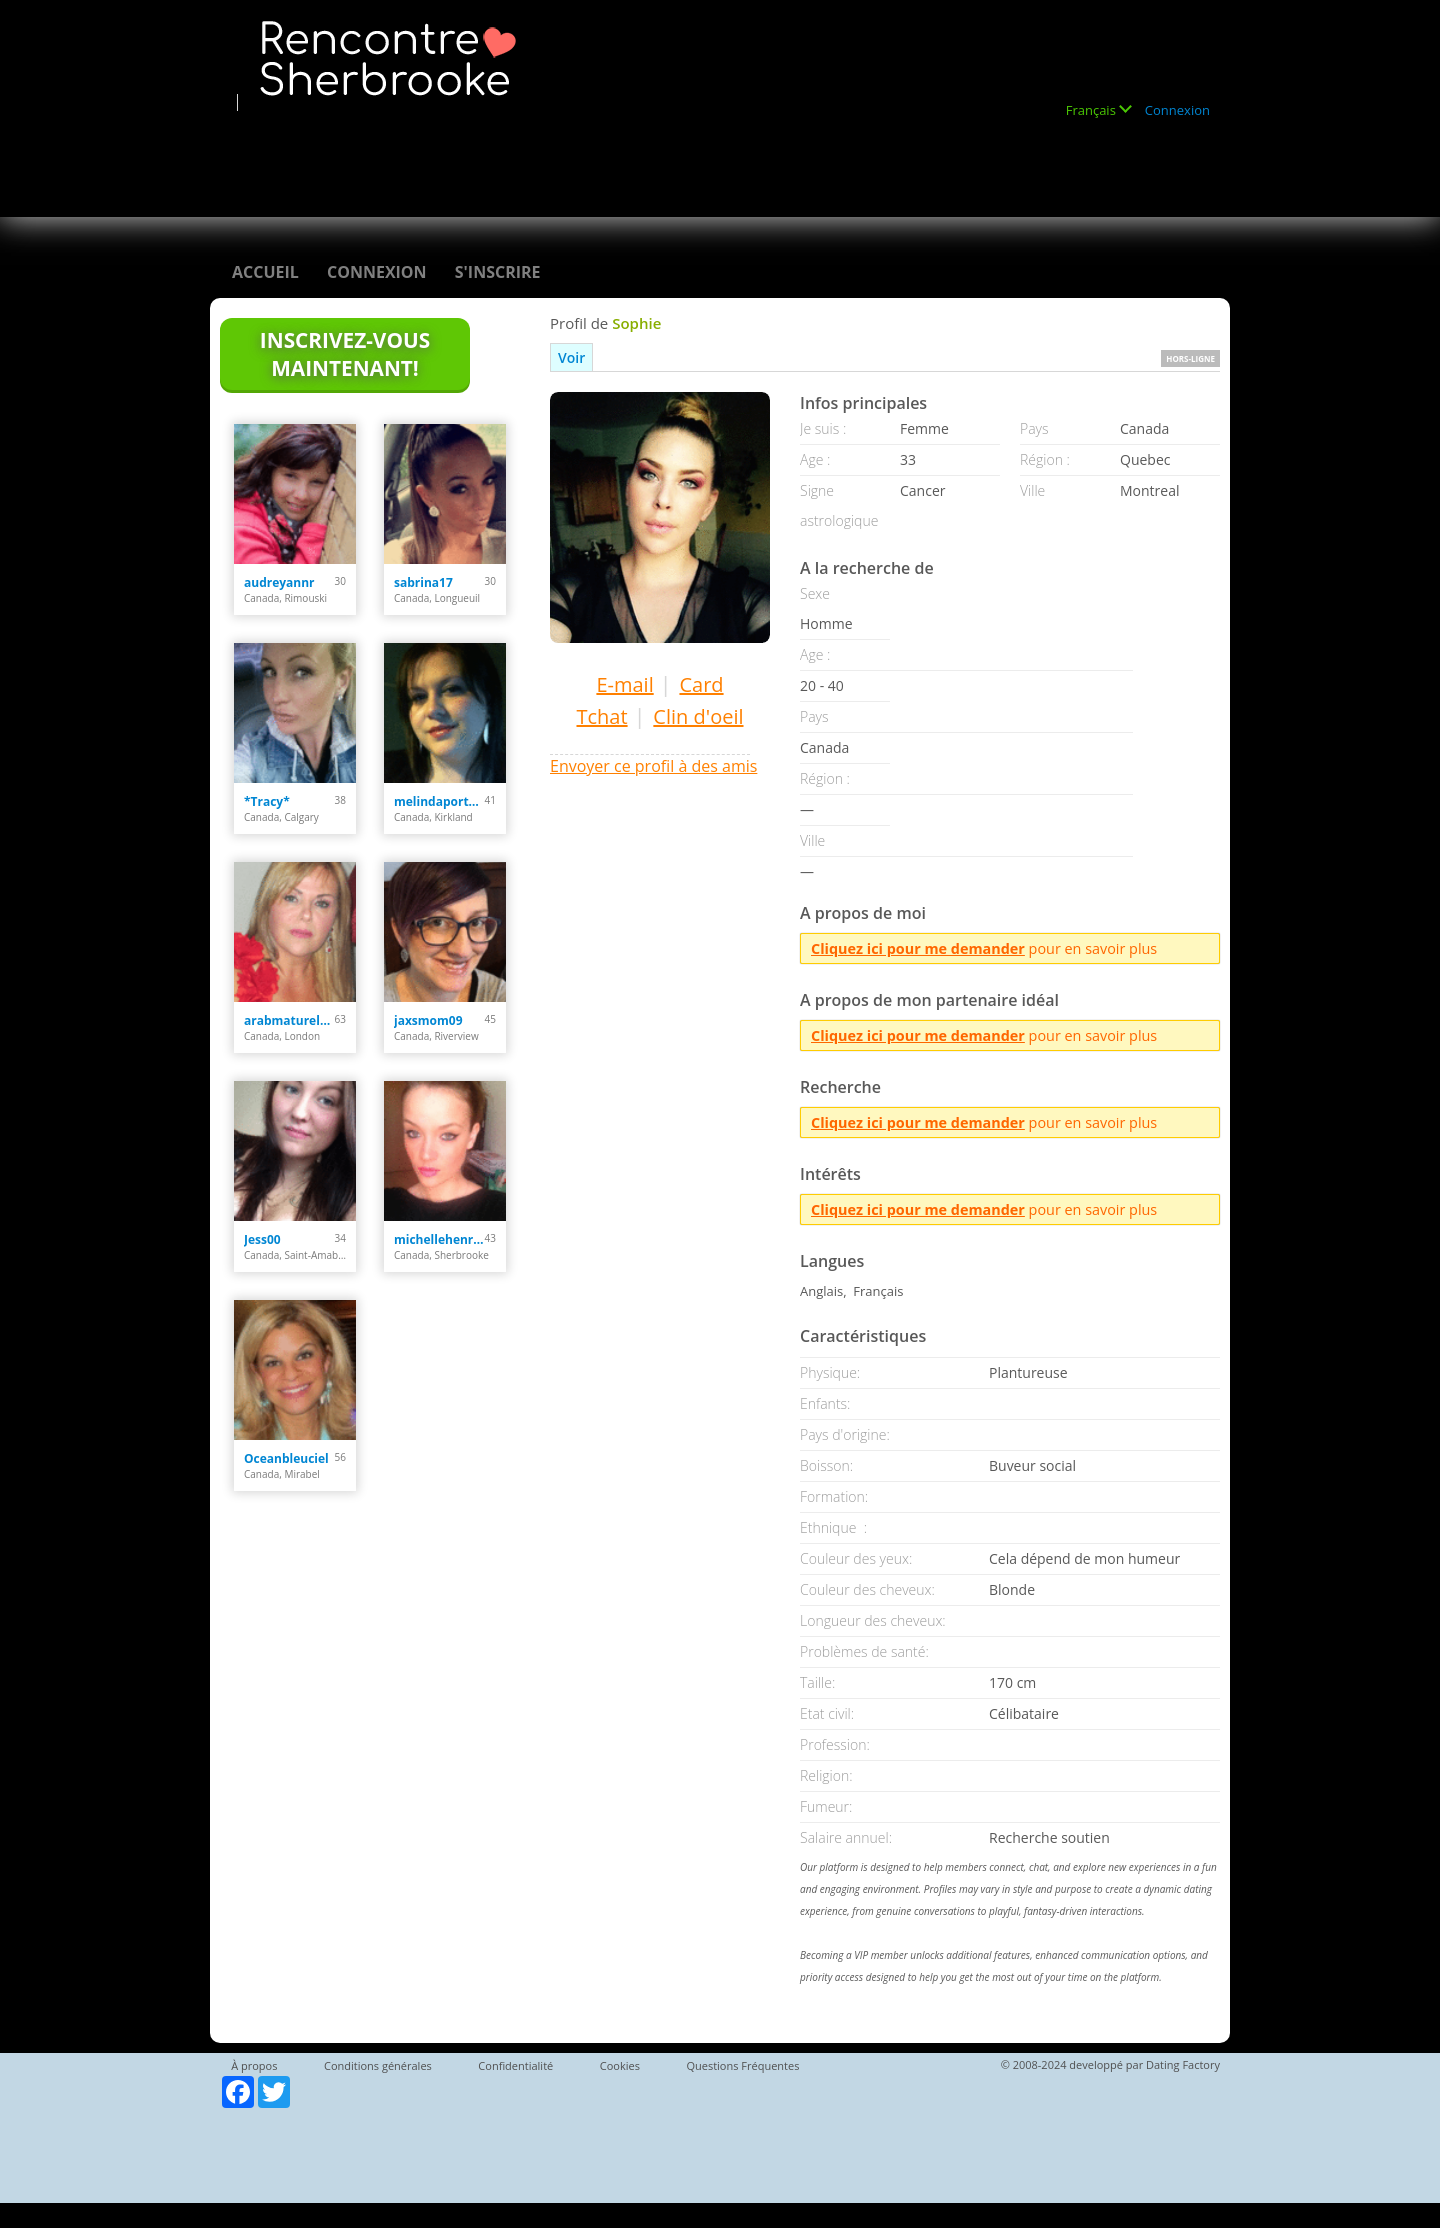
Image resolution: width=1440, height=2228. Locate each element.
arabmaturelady (289, 1020)
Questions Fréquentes (742, 2065)
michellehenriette (439, 1239)
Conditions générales (378, 2065)
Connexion (1177, 110)
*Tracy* (267, 801)
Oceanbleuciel (286, 1458)
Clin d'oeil (698, 716)
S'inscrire (498, 272)
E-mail (624, 684)
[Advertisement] (594, 157)
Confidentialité (515, 2065)
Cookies (620, 2065)
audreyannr (279, 582)
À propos (254, 2065)
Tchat (601, 716)
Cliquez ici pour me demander (918, 948)
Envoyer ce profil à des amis (653, 766)
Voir (571, 357)
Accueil (265, 272)
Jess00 (262, 1239)
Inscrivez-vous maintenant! (345, 354)
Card (701, 684)
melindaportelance (439, 801)
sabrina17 (423, 582)
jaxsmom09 (428, 1020)
